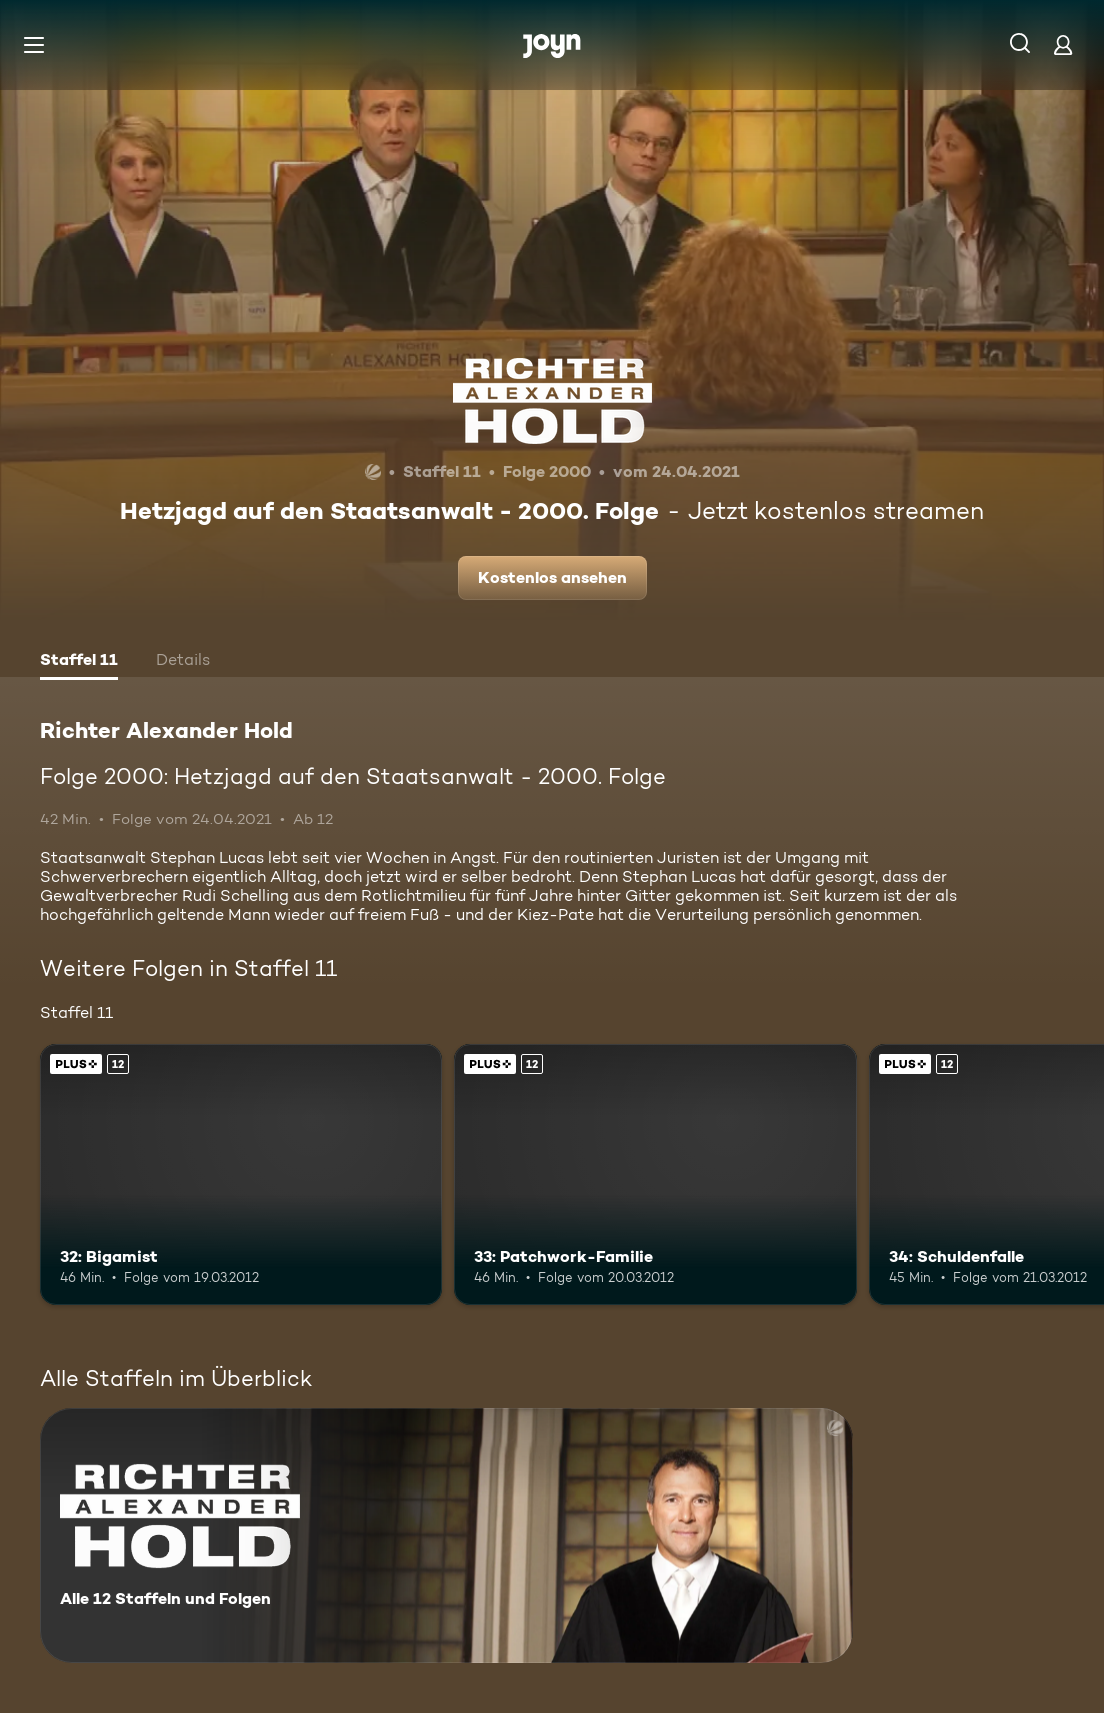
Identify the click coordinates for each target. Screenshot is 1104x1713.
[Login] (1063, 44)
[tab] (79, 662)
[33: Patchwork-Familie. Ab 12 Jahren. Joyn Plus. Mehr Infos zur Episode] (655, 1175)
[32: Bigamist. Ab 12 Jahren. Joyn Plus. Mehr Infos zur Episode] (241, 1175)
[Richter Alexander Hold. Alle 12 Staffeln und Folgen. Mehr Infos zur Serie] (446, 1535)
